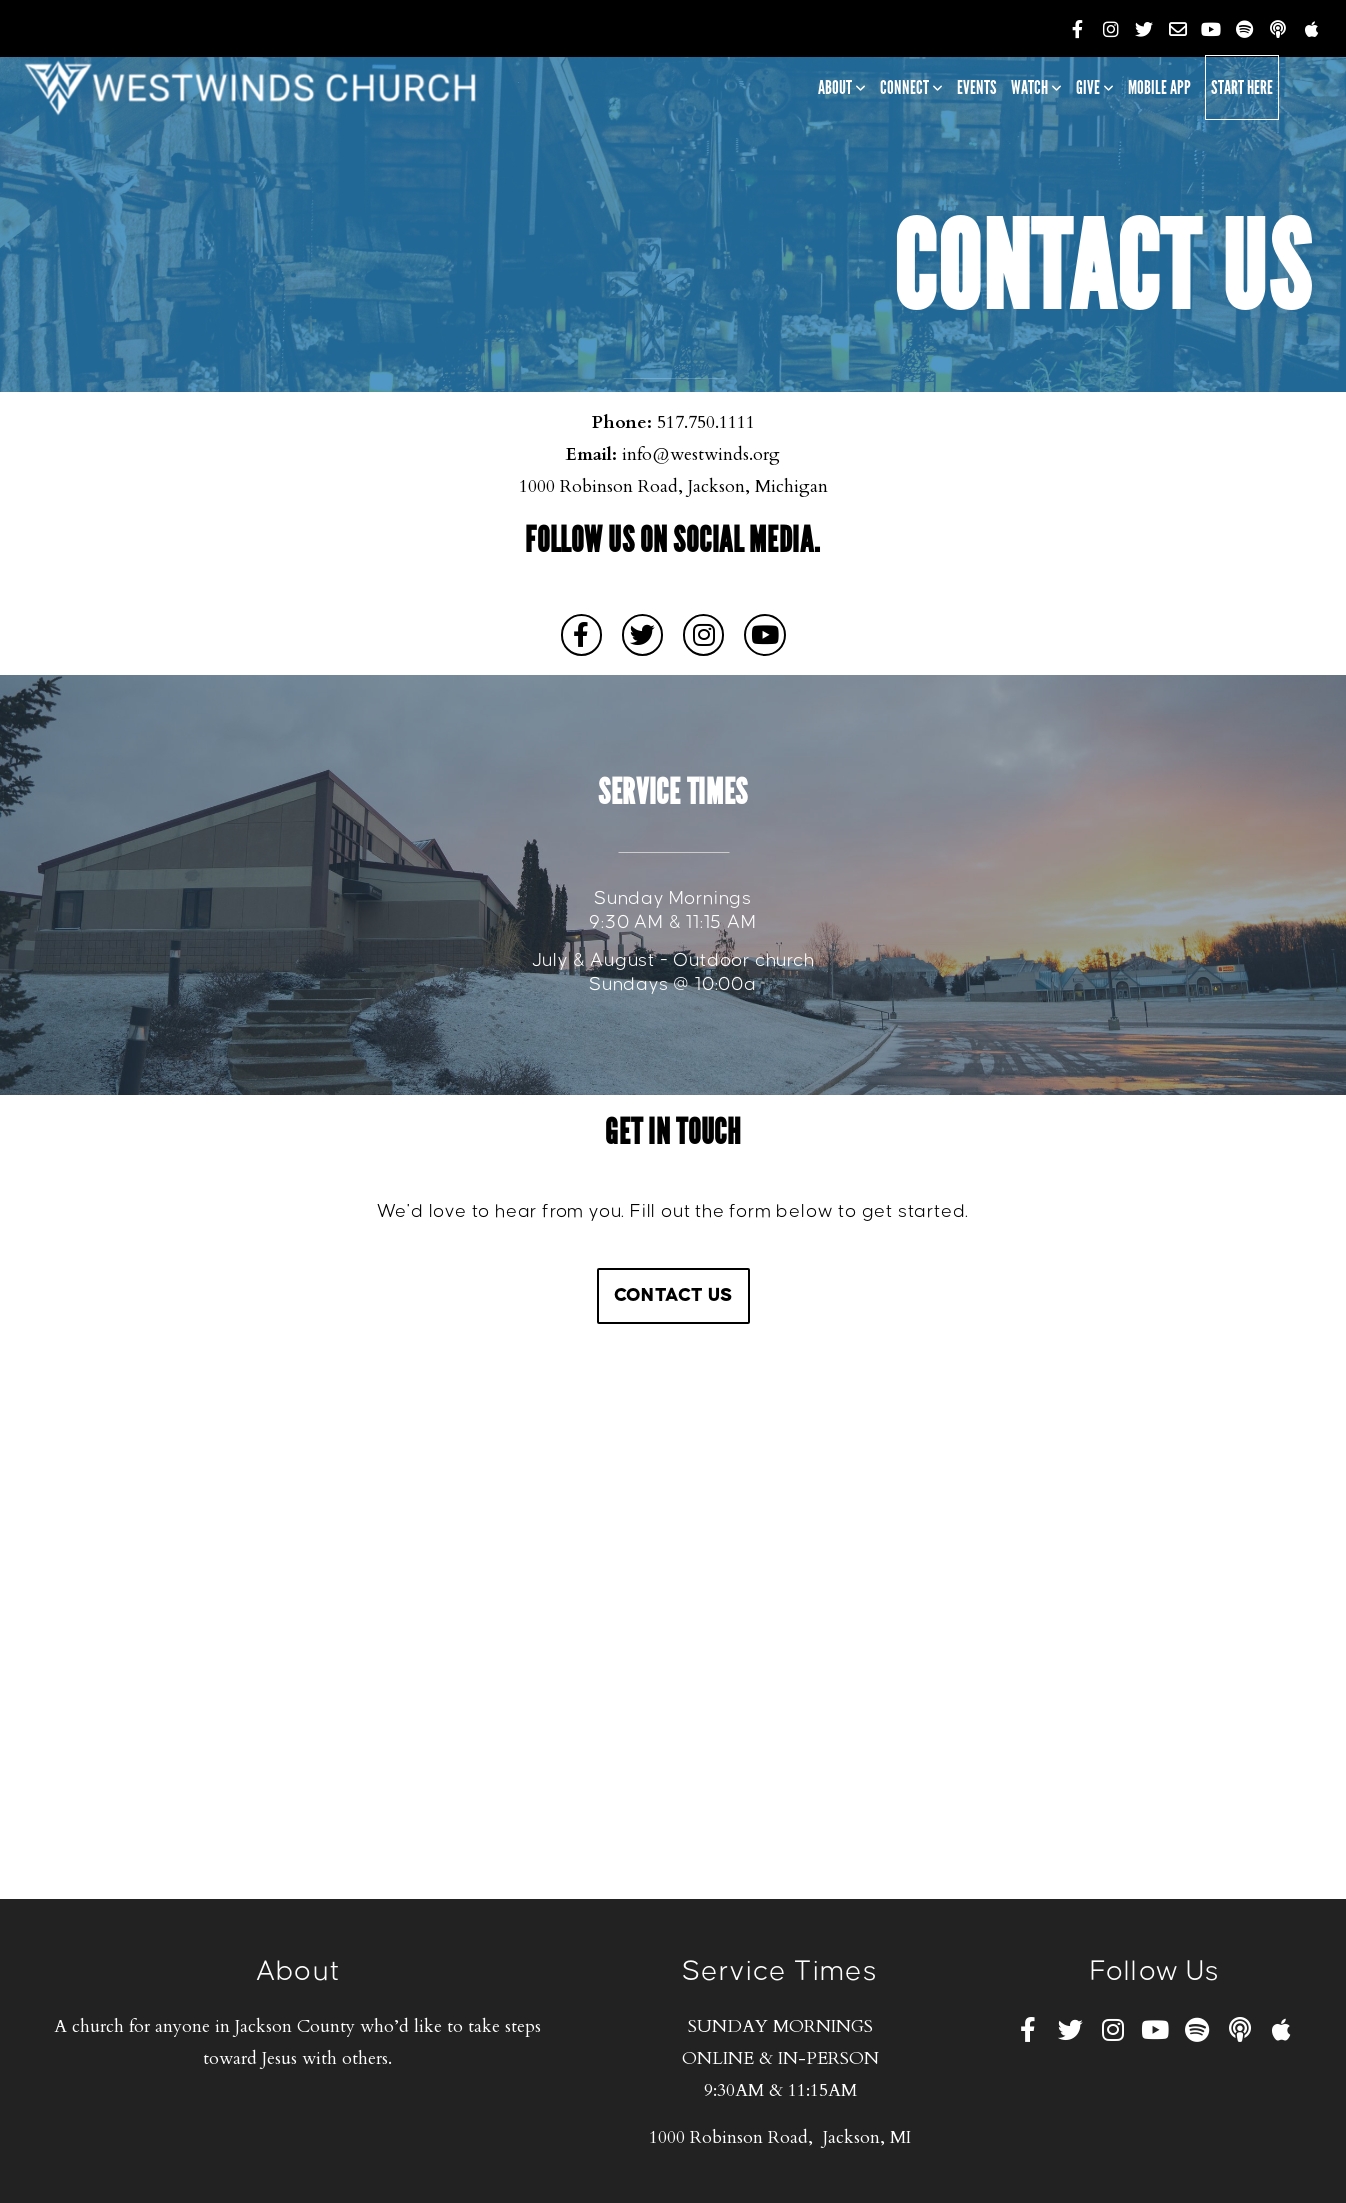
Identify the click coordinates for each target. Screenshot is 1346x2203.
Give (1095, 87)
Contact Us (673, 1295)
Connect (911, 87)
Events (977, 87)
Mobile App (1159, 87)
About (842, 87)
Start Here (1242, 87)
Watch (1036, 87)
